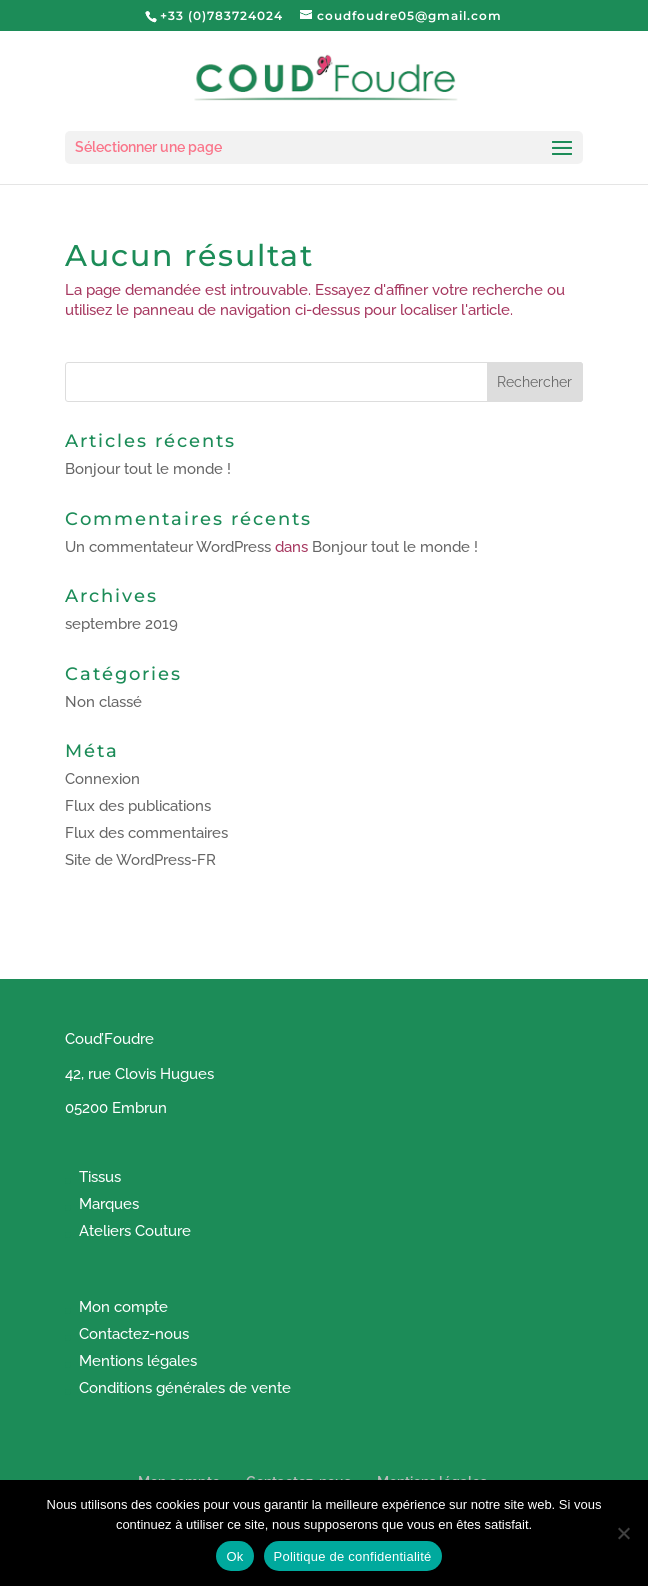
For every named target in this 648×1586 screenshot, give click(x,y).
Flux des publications (138, 806)
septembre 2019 (121, 624)
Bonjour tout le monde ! (148, 469)
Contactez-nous (134, 1334)
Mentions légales (138, 1361)
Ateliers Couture (135, 1231)
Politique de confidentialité (353, 1556)
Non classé (103, 702)
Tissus (100, 1177)
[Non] (623, 1533)
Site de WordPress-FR (140, 860)
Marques (109, 1204)
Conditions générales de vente (185, 1388)
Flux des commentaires (146, 833)
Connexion (102, 779)
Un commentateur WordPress (168, 547)
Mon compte (123, 1307)
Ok (234, 1556)
